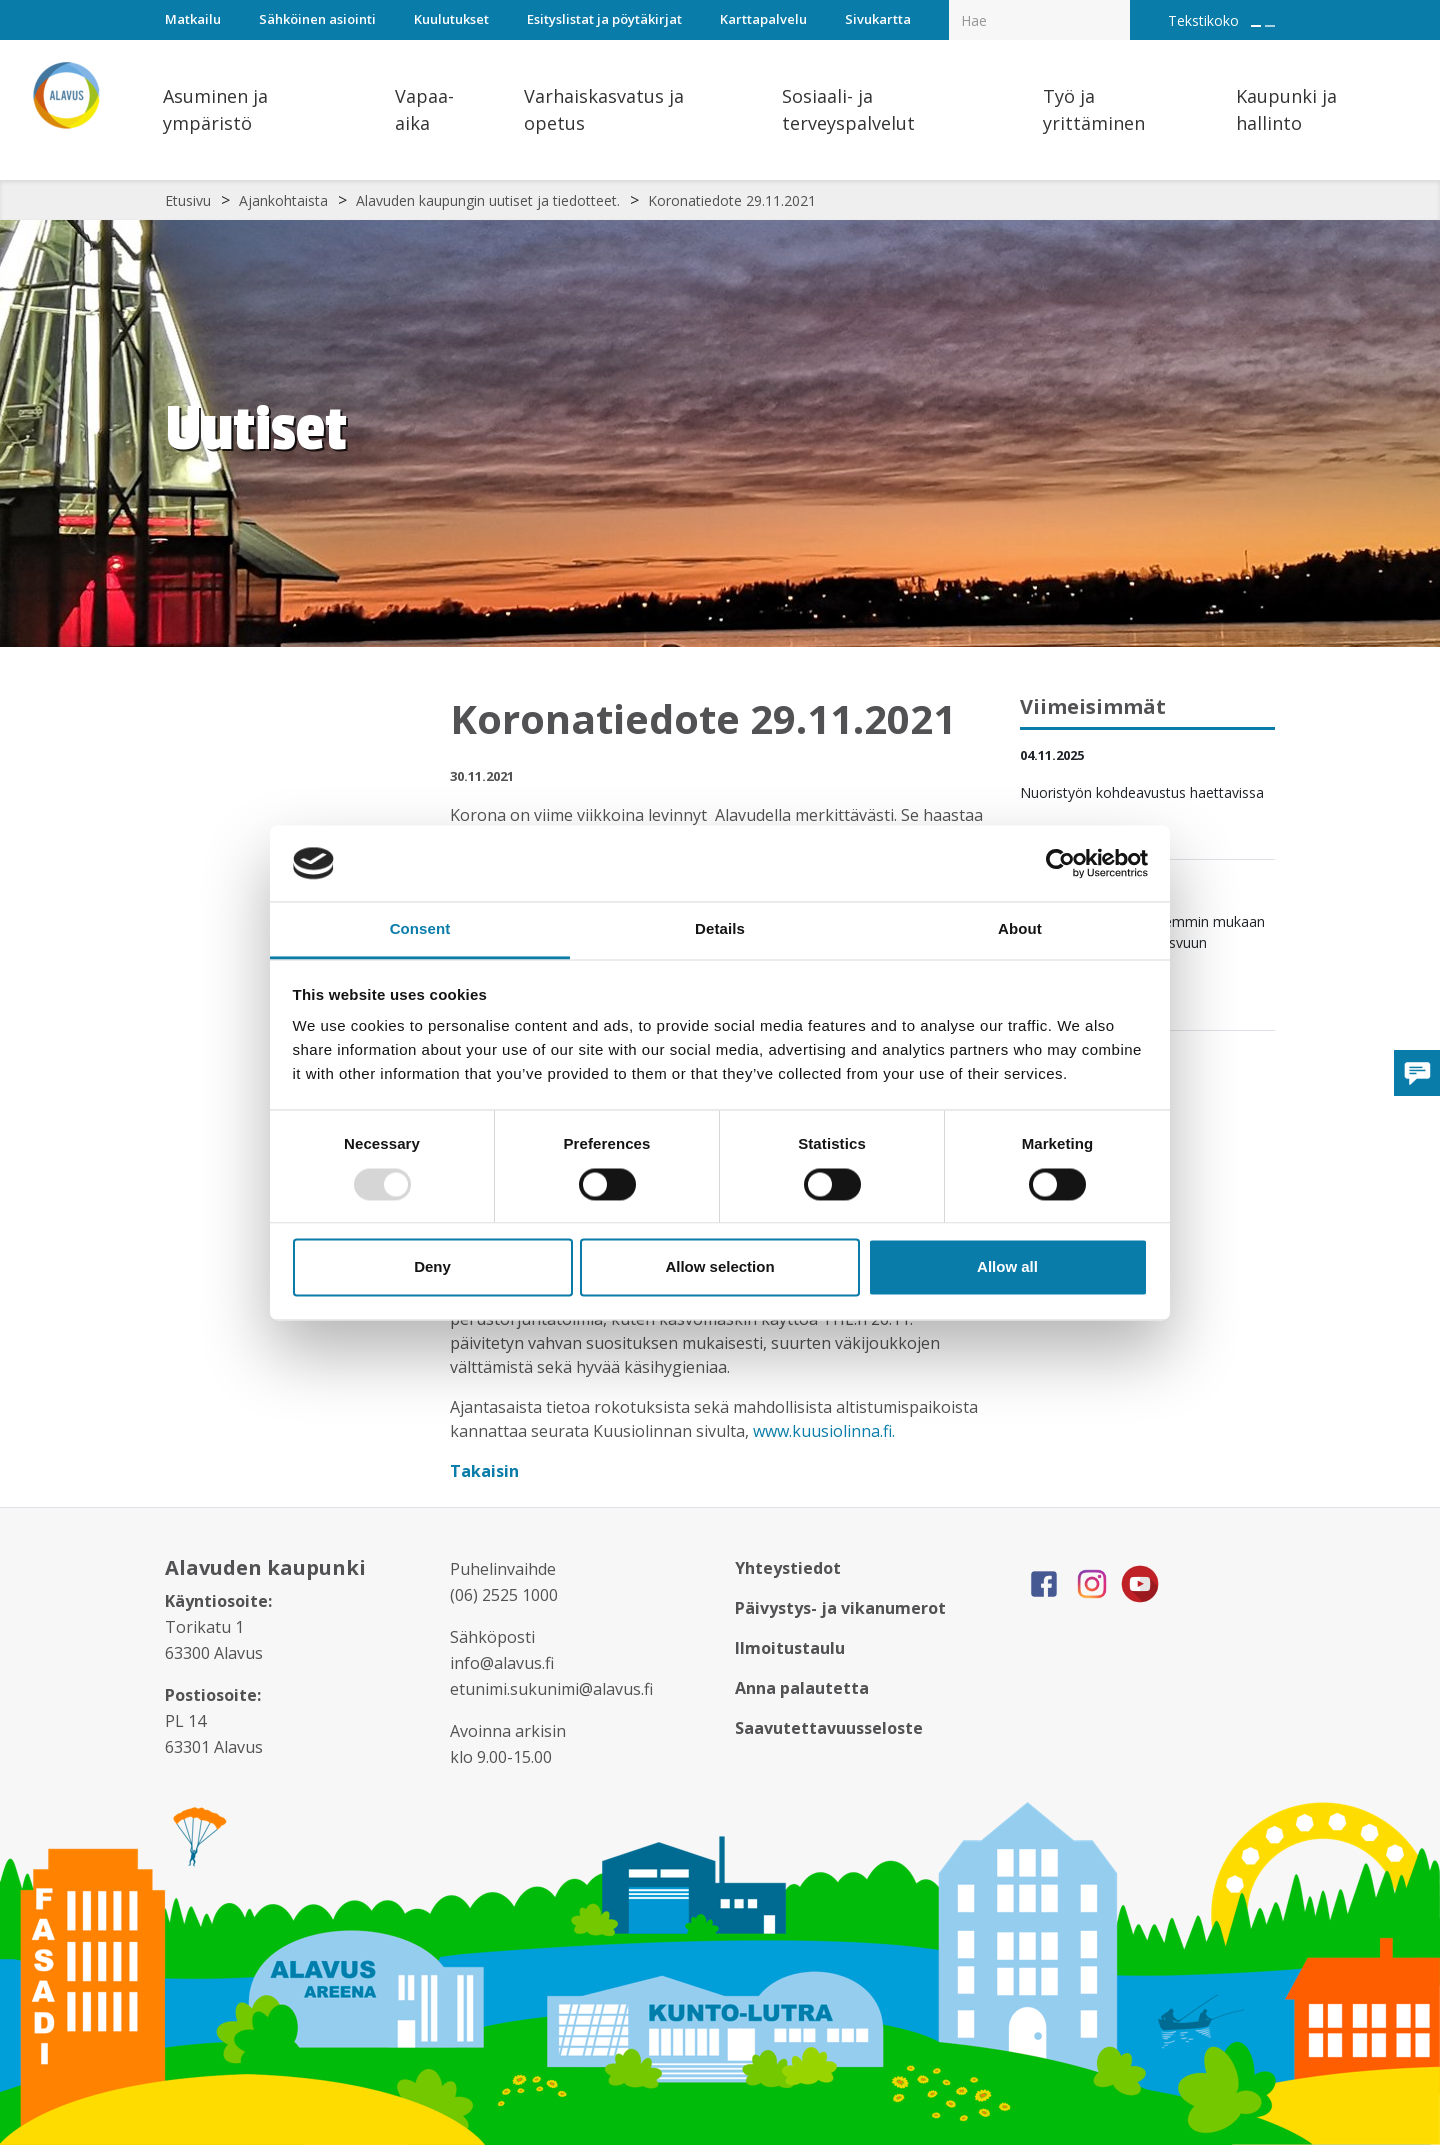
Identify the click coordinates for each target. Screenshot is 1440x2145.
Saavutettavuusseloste (829, 1728)
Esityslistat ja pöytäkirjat (604, 19)
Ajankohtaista (283, 200)
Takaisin (486, 1471)
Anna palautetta (802, 1688)
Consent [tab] (420, 929)
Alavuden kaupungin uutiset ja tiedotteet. (488, 200)
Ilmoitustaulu (790, 1648)
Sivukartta (878, 19)
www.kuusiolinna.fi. (824, 1431)
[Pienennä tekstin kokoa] (1270, 26)
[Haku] (1119, 6)
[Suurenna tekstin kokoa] (1256, 26)
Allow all (1007, 1267)
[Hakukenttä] (1039, 20)
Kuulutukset (451, 19)
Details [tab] (720, 929)
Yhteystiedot (788, 1568)
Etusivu (188, 200)
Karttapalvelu (763, 19)
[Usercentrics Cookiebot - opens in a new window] (1060, 863)
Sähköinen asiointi (317, 19)
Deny (432, 1267)
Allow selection (719, 1267)
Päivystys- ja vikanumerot (840, 1608)
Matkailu (193, 19)
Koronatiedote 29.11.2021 (732, 200)
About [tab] (1020, 929)
